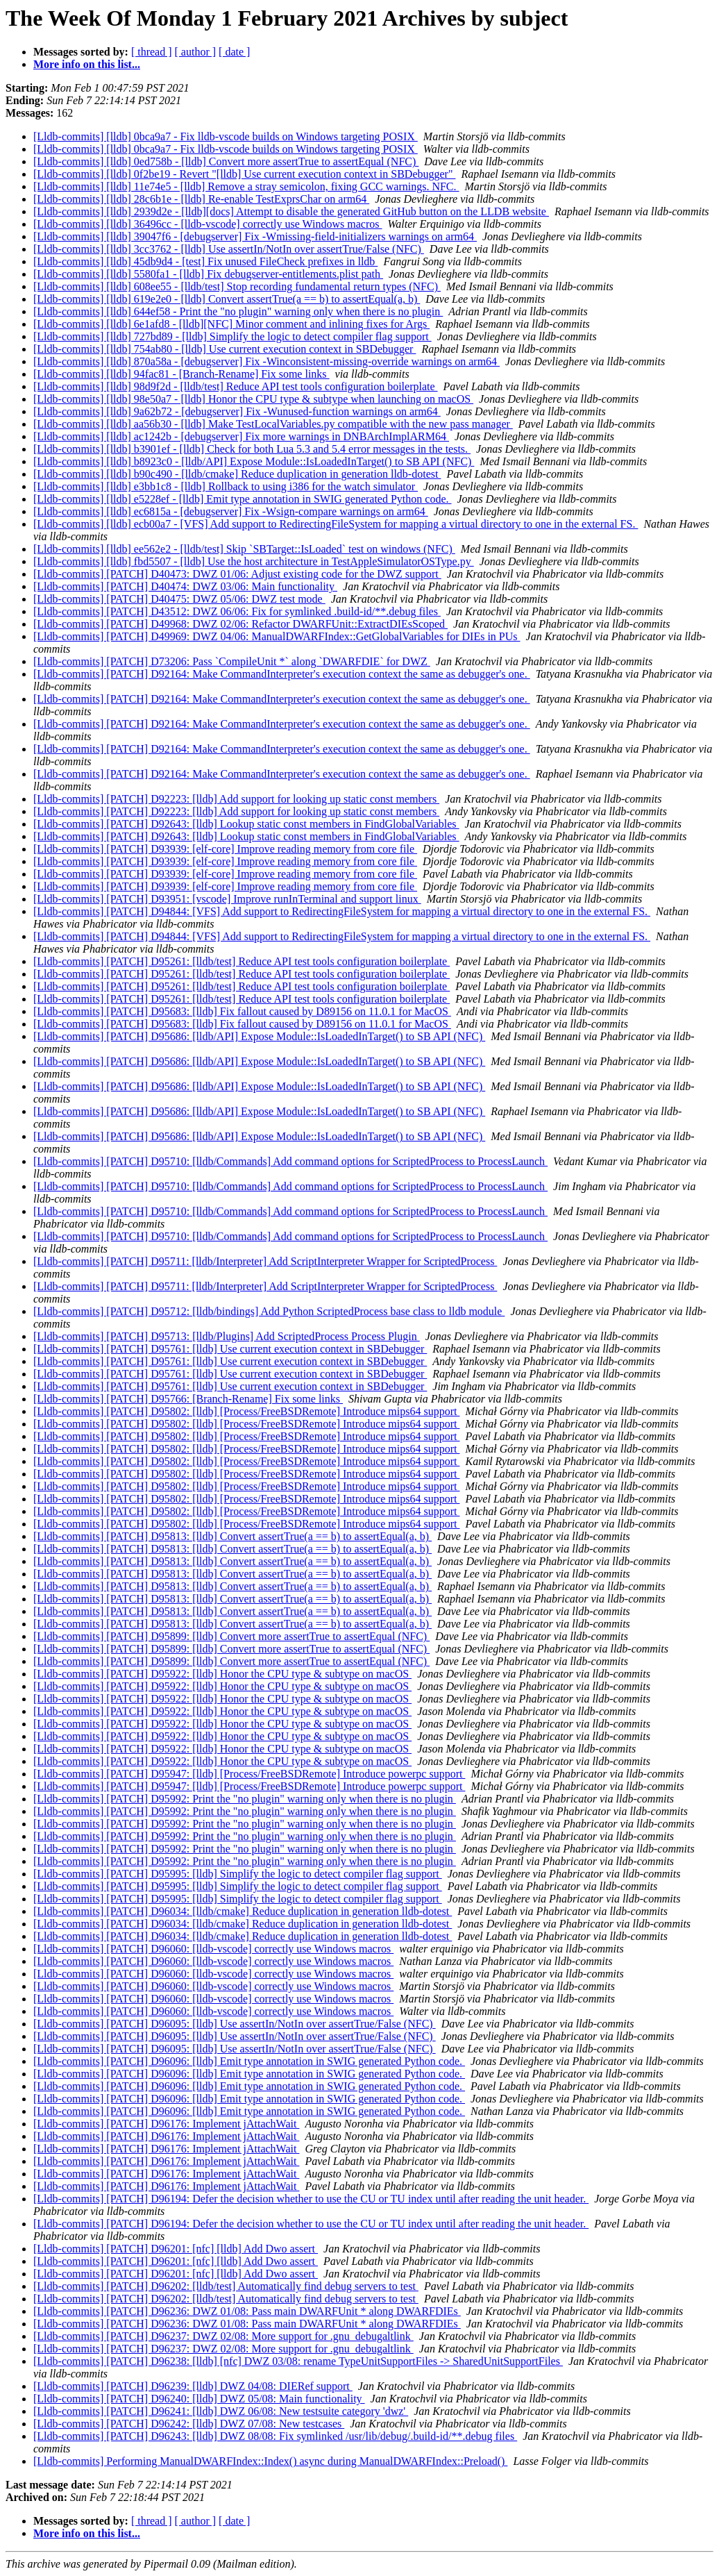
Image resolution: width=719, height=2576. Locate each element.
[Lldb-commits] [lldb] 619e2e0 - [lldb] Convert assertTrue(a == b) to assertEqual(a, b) (226, 299)
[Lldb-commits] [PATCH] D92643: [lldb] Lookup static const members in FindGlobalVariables (246, 824)
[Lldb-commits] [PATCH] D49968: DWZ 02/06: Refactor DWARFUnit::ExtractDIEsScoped (240, 624)
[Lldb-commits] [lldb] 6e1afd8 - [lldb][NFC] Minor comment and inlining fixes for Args (231, 324)
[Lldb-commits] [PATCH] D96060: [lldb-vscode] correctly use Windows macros (213, 1949)
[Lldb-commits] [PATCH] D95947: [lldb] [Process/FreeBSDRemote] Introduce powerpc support (249, 1774)
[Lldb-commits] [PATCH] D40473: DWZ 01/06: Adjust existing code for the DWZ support (237, 574)
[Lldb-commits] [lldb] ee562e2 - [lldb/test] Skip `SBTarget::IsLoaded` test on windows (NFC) (244, 549)
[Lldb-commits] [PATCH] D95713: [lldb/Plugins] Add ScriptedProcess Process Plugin (226, 1336)
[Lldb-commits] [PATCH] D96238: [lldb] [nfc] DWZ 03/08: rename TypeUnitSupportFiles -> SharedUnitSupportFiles (298, 2361)
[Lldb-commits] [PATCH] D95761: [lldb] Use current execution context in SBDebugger (230, 1349)
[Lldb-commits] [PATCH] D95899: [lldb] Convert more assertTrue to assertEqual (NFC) (231, 1636)
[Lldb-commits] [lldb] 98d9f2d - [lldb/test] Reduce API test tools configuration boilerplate (235, 386)
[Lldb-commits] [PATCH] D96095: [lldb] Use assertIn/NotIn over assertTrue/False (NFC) (234, 2024)
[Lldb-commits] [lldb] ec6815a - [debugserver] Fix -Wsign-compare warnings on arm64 (230, 511)
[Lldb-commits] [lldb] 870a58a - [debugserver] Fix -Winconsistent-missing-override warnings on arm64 (266, 361)
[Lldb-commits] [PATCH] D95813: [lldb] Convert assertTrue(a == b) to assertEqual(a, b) (232, 1536)
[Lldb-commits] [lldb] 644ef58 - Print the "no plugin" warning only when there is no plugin (238, 311)
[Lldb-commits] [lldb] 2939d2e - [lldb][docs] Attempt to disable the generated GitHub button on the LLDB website (291, 211)
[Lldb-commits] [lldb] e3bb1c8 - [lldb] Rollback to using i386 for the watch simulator (225, 486)
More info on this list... (86, 64)
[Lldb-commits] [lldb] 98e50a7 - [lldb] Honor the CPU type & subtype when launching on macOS (253, 399)
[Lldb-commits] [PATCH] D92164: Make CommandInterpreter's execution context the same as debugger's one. (281, 674)
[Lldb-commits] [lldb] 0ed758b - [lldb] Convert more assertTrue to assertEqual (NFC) (225, 161)
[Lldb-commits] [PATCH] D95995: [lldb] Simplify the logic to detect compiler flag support (237, 1874)
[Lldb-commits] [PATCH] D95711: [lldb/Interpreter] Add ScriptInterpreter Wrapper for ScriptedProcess (265, 1261)
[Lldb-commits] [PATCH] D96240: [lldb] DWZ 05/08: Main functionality (199, 2398)
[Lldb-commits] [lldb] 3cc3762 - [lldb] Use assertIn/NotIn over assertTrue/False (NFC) (228, 249)
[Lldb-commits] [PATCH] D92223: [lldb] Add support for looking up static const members (236, 799)
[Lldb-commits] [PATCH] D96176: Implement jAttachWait (166, 2124)
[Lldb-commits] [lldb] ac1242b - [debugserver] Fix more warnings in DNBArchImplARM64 (241, 436)
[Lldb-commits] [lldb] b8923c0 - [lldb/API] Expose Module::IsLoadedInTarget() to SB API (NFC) (253, 461)
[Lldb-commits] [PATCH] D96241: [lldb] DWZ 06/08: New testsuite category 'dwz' (220, 2411)
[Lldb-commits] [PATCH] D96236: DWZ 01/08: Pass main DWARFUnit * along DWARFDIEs (247, 2311)
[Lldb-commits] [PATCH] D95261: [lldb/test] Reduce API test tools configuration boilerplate (241, 961)
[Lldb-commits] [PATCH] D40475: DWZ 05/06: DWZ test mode (179, 599)
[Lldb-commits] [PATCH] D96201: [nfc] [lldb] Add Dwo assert (175, 2249)
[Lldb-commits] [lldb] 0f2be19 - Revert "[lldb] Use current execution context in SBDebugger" (244, 174)
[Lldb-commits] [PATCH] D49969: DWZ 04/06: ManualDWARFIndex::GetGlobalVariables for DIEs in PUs (277, 636)
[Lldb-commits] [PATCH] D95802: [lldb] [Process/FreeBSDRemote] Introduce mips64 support (246, 1411)
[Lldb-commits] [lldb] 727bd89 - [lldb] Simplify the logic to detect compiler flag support (232, 336)
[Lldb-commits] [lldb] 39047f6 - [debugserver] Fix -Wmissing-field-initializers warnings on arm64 (255, 236)
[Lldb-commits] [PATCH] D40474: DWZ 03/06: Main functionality (185, 586)
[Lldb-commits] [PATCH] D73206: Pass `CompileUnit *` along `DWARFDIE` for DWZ (231, 661)
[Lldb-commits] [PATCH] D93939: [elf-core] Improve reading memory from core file (225, 849)
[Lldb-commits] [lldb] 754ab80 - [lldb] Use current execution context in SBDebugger (224, 349)
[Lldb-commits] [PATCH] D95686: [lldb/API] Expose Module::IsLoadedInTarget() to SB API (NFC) (259, 1036)
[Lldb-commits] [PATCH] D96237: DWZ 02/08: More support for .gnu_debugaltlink (223, 2336)
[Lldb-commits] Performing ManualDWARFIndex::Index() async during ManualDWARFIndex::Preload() (270, 2461)
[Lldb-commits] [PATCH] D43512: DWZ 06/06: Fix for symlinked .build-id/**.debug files (237, 611)
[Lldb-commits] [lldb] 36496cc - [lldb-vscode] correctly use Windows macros (207, 224)
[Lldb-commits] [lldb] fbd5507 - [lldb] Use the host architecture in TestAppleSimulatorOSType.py (253, 561)
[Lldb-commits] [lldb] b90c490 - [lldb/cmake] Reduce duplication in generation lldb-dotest (237, 474)
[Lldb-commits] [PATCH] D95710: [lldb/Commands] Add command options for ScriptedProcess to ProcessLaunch (290, 1161)
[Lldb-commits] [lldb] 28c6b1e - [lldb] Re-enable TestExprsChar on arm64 (201, 199)
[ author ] (196, 52)
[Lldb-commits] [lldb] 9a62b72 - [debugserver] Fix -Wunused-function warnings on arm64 (237, 411)
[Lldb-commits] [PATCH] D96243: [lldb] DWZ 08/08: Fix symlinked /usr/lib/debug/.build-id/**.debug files (275, 2436)
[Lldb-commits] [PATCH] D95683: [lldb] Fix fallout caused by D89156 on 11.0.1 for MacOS (242, 1011)
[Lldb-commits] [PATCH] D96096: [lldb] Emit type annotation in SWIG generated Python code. (249, 2061)
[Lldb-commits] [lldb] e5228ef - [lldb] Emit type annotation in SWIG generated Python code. (242, 499)
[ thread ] (151, 52)
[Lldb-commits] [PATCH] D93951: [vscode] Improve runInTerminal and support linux (227, 899)
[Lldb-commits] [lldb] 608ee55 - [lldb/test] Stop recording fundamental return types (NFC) (237, 286)
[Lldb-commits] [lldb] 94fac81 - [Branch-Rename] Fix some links (181, 374)
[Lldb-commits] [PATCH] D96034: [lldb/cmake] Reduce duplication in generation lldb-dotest (242, 1911)
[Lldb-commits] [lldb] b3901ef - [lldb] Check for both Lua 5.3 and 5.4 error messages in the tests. (252, 449)
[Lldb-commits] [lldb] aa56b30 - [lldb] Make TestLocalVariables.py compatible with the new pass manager (273, 424)
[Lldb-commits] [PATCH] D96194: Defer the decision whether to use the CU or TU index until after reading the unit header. (311, 2199)
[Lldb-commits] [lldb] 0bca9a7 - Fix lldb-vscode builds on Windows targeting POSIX (225, 136)
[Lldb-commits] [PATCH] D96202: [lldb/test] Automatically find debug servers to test (225, 2286)
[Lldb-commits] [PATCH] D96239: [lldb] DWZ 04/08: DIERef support (193, 2386)
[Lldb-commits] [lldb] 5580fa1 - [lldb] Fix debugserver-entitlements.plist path (208, 274)
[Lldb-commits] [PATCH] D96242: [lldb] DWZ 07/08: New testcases (188, 2423)
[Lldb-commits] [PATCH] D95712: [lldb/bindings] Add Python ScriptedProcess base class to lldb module (269, 1311)
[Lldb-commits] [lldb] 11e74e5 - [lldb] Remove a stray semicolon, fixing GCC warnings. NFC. (246, 186)
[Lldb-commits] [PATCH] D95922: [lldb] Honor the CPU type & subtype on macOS (222, 1674)
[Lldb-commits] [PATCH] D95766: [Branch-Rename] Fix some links (188, 1399)
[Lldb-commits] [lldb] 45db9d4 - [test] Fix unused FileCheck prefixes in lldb (205, 261)
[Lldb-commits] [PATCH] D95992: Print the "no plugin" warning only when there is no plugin (244, 1799)
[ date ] (234, 52)
